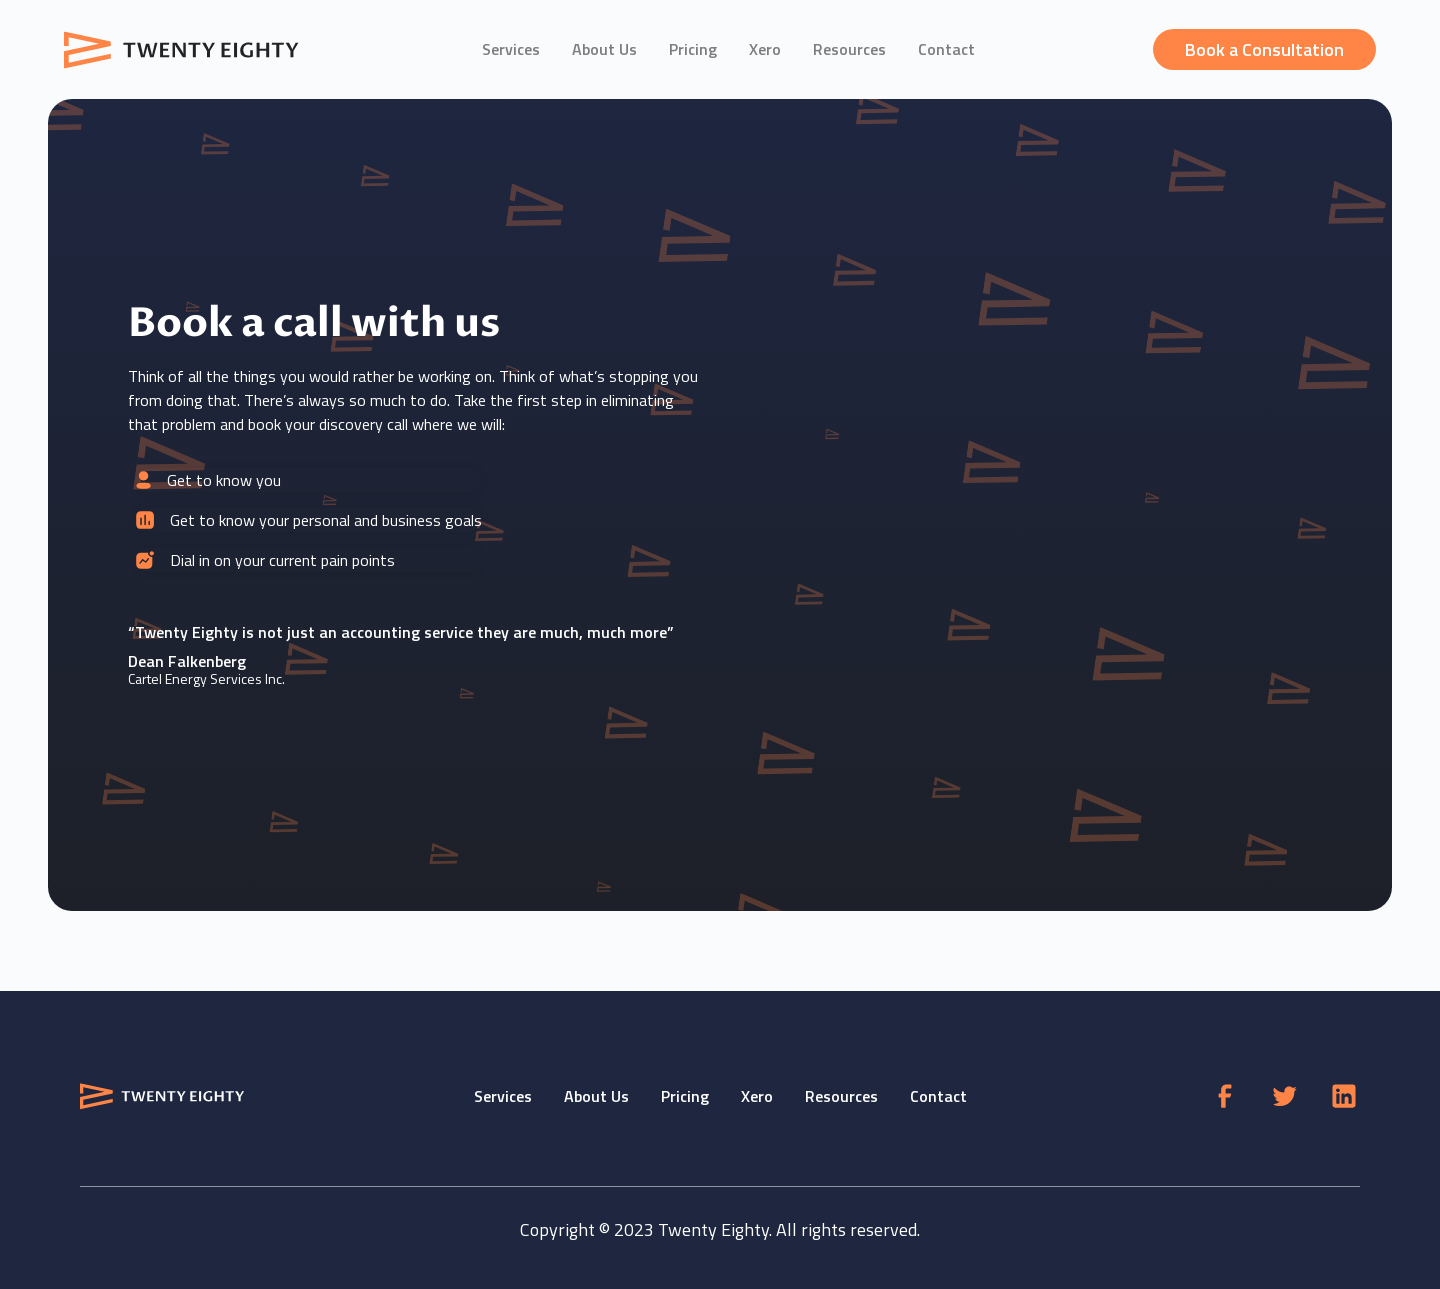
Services (511, 49)
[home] (184, 50)
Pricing (693, 49)
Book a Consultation (1264, 49)
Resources (849, 49)
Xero (765, 49)
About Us (604, 49)
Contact (946, 49)
